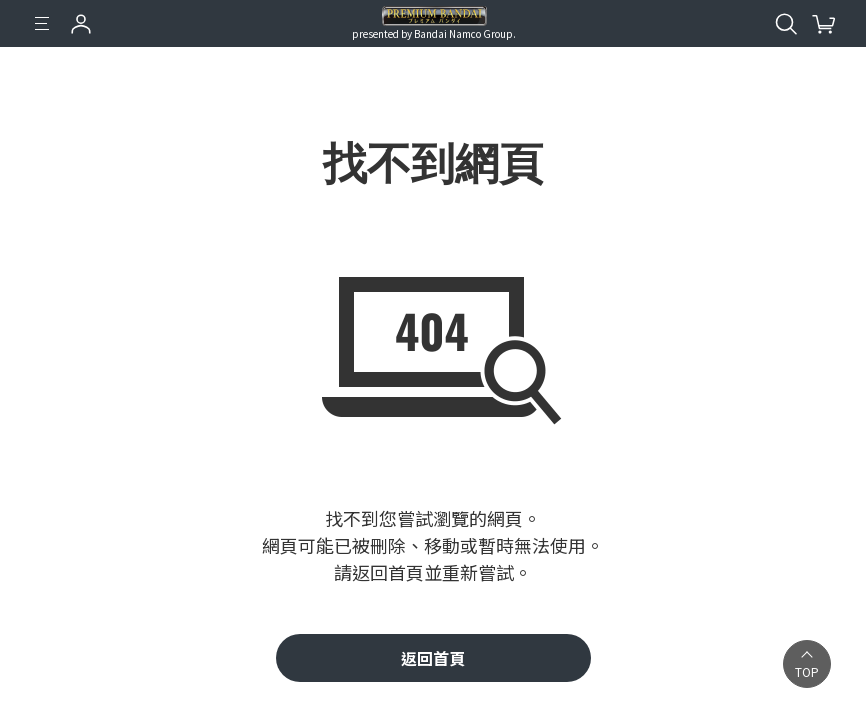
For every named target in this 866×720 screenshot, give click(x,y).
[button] (807, 664)
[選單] (42, 24)
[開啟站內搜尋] (786, 24)
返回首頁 (433, 658)
